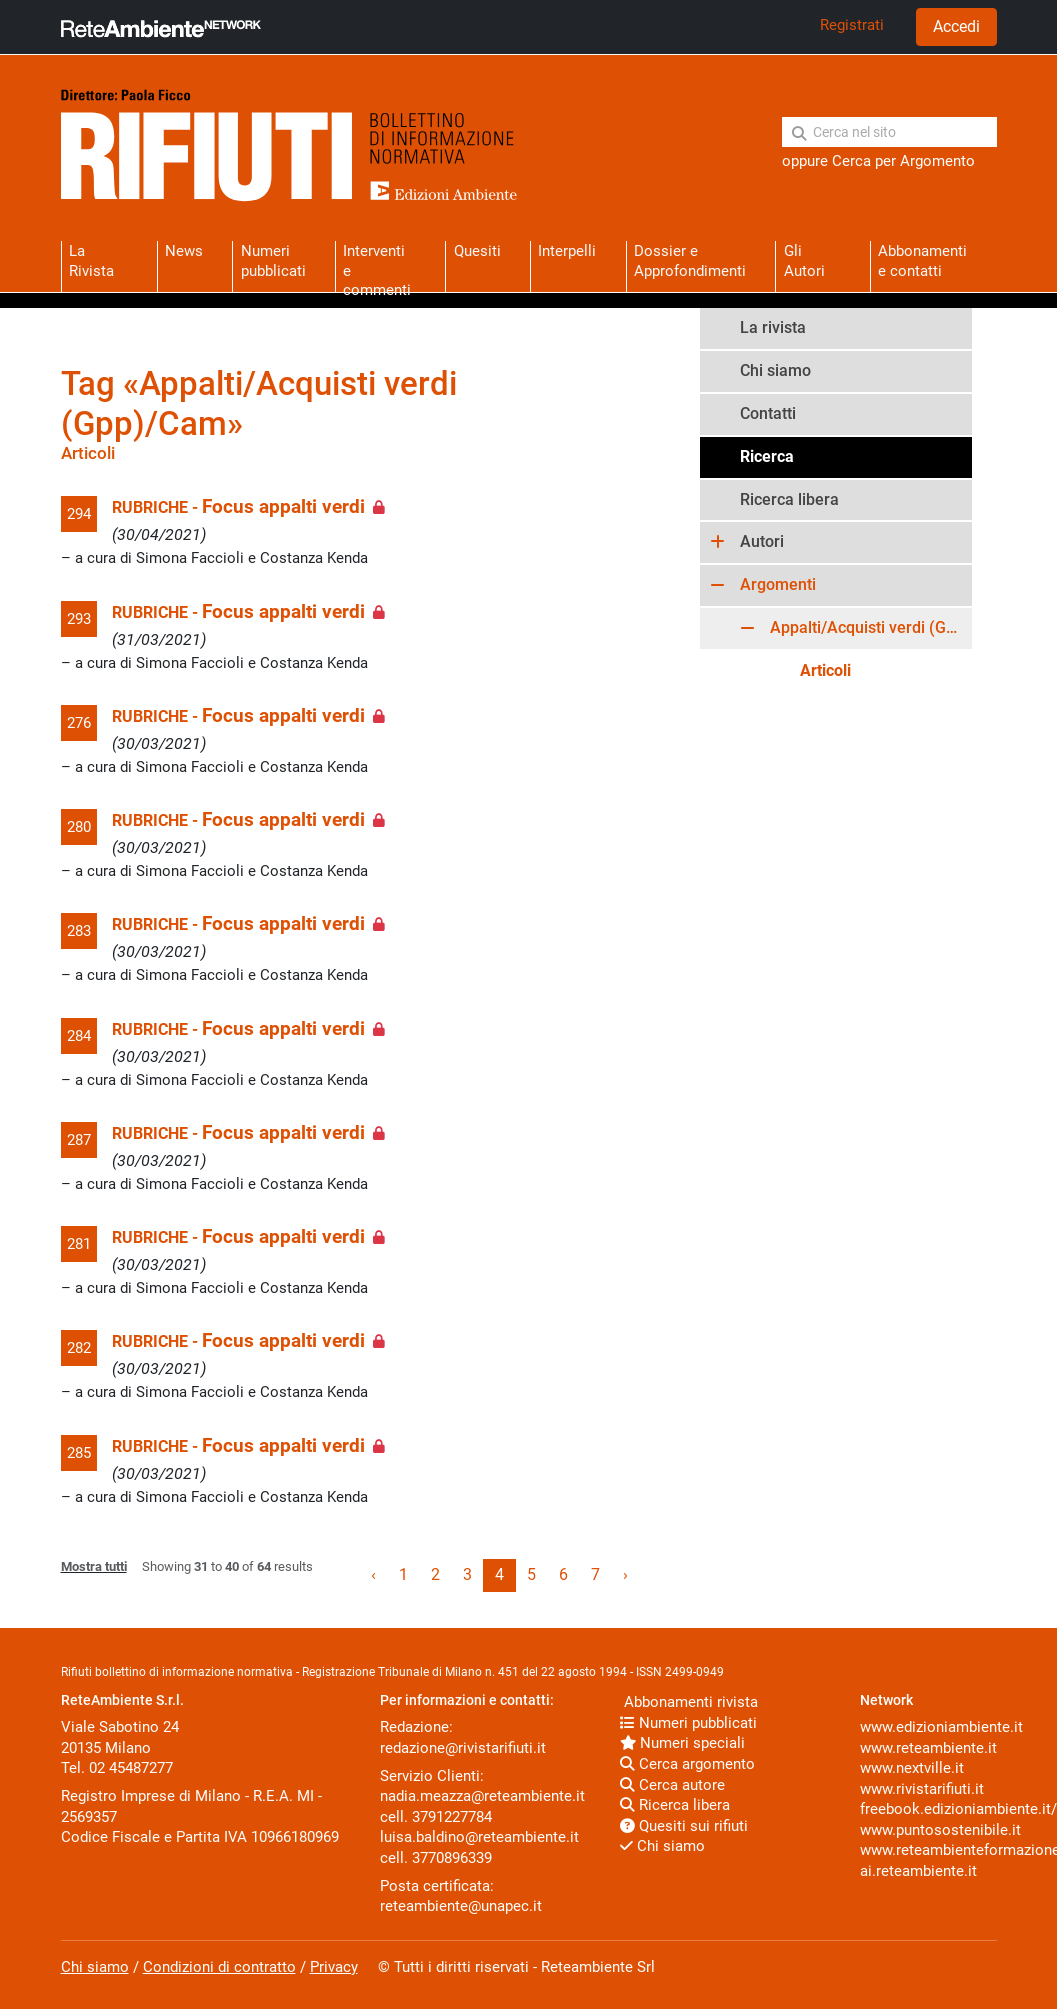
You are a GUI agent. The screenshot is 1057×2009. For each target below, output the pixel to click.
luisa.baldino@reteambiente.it (479, 1837)
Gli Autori (804, 260)
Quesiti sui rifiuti (684, 1826)
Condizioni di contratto (219, 1967)
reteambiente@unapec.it (461, 1906)
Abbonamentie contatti (922, 260)
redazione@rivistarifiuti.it (463, 1748)
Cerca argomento (687, 1764)
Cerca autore (672, 1785)
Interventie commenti (377, 267)
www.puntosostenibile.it (940, 1830)
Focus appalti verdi (283, 507)
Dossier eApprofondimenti (690, 260)
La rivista (773, 327)
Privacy (334, 1967)
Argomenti (778, 584)
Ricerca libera (789, 499)
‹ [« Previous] (373, 1574)
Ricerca (767, 456)
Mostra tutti (94, 1566)
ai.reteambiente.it (918, 1871)
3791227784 (452, 1817)
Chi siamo (775, 370)
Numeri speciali (682, 1743)
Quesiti (477, 251)
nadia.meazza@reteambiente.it (482, 1796)
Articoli (825, 670)
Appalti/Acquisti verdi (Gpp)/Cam (871, 627)
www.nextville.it (912, 1768)
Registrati (852, 25)
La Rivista (91, 260)
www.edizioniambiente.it (941, 1727)
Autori (762, 541)
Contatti (768, 413)
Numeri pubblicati (273, 260)
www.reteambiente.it (928, 1748)
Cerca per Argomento (903, 161)
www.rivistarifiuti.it (922, 1789)
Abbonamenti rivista (689, 1702)
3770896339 (452, 1858)
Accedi (956, 26)
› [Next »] (625, 1574)
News (184, 251)
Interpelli (567, 251)
